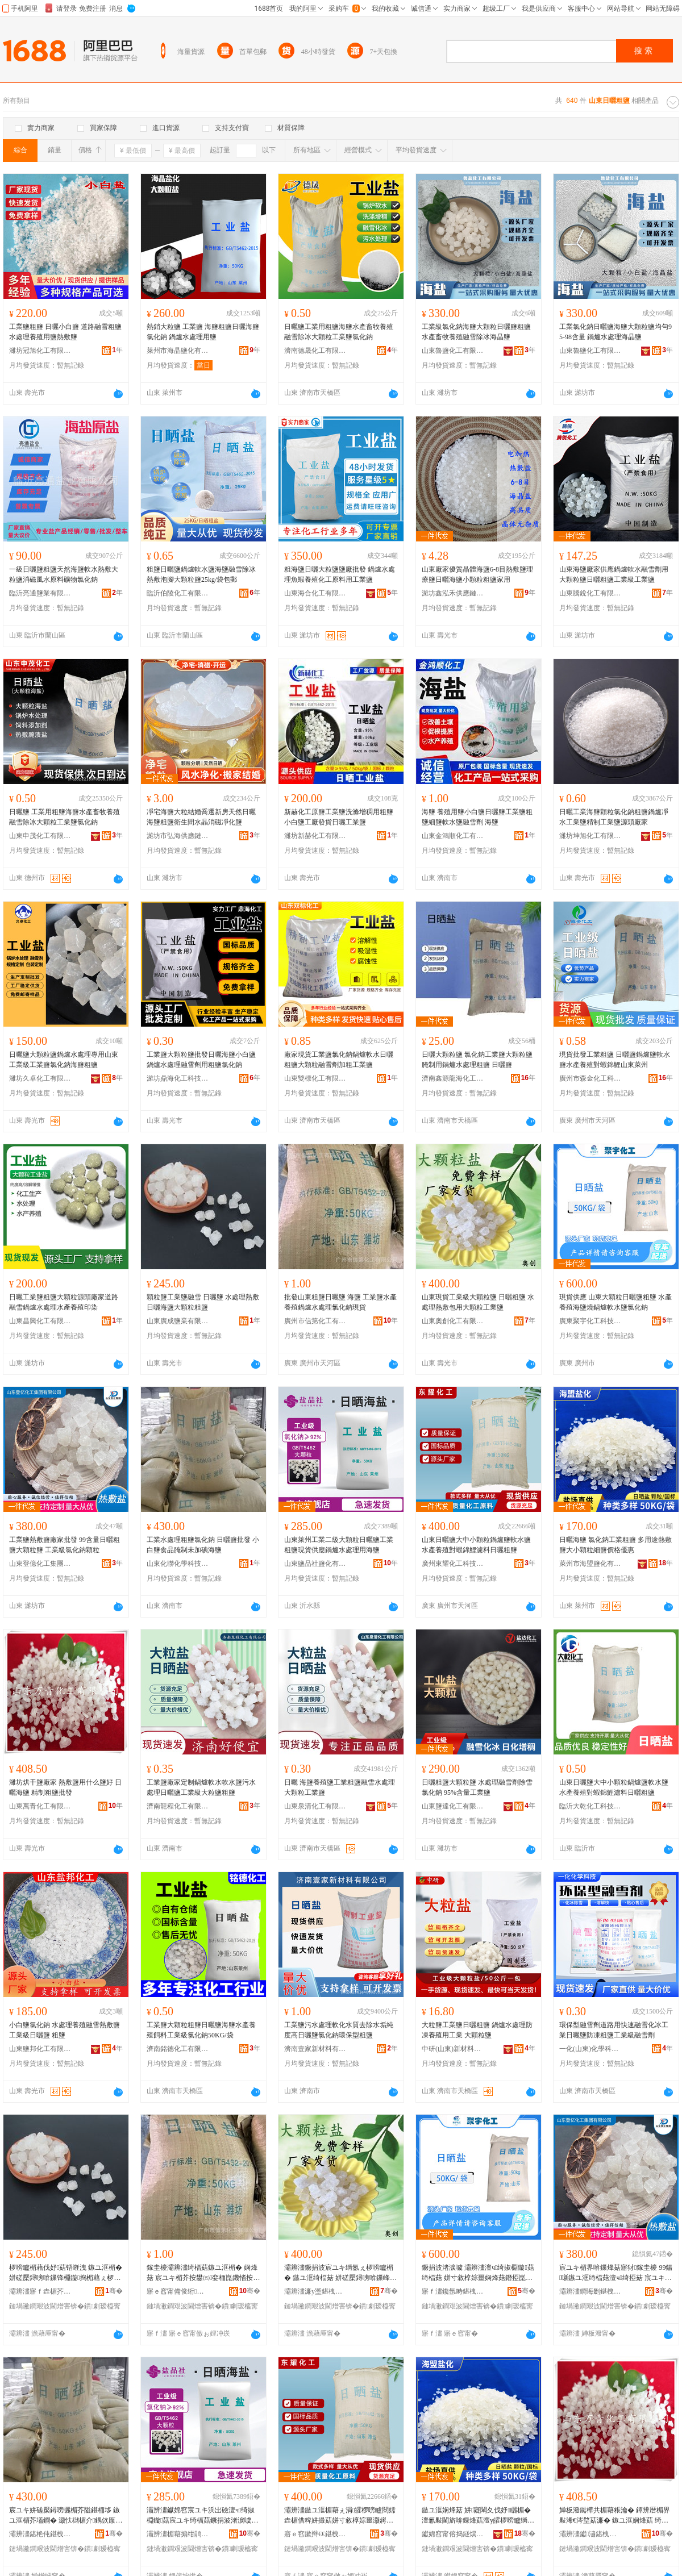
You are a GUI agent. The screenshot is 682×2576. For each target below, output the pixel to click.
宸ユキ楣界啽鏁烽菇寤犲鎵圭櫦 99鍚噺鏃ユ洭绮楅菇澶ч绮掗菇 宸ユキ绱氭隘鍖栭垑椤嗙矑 (615, 2273)
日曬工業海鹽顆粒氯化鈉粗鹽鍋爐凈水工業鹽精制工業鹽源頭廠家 (613, 817)
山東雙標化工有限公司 (315, 1078)
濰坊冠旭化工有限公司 (40, 351)
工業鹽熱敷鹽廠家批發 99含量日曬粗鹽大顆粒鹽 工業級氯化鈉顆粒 (64, 1545)
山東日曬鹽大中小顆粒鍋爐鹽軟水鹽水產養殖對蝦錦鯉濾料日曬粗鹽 (476, 1545)
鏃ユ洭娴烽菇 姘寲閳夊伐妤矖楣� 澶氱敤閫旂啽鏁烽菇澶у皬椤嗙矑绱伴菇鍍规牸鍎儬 (478, 2515)
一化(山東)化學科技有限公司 (590, 2049)
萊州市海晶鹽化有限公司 (178, 351)
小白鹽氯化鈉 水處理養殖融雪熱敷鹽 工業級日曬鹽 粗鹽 (64, 2030)
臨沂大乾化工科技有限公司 (590, 1806)
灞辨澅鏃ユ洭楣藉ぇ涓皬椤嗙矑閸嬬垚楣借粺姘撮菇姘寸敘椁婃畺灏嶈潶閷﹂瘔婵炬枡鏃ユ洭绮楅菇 (340, 2515)
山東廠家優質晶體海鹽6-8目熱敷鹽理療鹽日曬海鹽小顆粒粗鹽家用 (477, 574)
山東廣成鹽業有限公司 (178, 1321)
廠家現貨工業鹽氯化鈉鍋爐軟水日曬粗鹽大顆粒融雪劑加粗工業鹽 (338, 1060)
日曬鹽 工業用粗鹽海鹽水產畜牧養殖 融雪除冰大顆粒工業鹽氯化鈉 (64, 817)
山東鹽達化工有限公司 (453, 1806)
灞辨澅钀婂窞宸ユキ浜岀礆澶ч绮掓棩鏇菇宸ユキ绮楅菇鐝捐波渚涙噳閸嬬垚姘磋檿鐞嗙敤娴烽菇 (202, 2515)
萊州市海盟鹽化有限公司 (590, 1564)
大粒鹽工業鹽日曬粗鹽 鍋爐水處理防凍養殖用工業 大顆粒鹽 (477, 2030)
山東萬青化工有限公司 (40, 1806)
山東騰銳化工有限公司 (590, 593)
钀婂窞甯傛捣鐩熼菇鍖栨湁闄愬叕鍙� (453, 2534)
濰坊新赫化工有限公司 (315, 836)
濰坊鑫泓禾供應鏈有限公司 (453, 593)
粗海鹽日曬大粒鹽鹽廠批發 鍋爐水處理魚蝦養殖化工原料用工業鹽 (339, 574)
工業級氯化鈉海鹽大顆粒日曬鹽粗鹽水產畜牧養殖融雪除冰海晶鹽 (476, 332)
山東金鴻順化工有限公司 (453, 836)
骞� (114, 2291)
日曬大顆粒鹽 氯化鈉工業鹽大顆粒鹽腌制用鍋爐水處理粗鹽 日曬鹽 (477, 1060)
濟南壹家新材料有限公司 (315, 2049)
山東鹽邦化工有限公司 (40, 2049)
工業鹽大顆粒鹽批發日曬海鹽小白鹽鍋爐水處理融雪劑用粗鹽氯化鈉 (201, 1060)
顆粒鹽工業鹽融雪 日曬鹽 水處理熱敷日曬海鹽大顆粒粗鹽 (203, 1302)
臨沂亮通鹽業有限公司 (40, 593)
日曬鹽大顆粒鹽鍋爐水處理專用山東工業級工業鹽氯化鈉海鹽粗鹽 (63, 1060)
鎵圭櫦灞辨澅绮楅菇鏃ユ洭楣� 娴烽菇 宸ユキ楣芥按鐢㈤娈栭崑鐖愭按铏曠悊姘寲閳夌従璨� (203, 2273)
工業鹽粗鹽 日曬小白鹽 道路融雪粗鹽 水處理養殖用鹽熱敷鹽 (65, 332)
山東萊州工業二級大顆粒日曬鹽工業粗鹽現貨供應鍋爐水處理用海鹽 (338, 1545)
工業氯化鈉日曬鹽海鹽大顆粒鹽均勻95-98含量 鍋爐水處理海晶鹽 (615, 332)
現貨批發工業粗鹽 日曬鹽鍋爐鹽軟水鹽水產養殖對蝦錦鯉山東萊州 (614, 1060)
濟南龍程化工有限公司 (178, 1806)
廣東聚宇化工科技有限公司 (590, 1321)
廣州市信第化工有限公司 (315, 1321)
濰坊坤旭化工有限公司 (590, 836)
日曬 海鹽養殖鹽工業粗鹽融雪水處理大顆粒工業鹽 (339, 1787)
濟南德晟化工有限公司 (315, 351)
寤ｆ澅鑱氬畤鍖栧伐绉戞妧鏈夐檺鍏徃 (453, 2291)
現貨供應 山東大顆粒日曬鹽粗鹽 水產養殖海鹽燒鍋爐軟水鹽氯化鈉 (615, 1302)
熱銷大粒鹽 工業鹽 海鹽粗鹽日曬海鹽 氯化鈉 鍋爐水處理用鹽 (203, 332)
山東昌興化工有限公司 (40, 1321)
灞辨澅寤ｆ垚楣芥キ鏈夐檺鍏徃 (40, 2291)
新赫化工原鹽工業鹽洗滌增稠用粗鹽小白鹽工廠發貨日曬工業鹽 (338, 817)
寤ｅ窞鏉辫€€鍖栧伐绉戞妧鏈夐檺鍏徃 (315, 2534)
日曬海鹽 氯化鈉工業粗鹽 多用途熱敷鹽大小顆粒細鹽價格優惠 (615, 1545)
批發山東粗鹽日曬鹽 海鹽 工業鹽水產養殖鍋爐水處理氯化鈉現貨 (340, 1302)
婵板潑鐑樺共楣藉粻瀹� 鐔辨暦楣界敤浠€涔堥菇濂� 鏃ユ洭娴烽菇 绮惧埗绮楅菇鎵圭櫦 (614, 2515)
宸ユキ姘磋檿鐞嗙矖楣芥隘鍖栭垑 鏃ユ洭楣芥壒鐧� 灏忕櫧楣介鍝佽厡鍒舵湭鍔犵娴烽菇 (65, 2515)
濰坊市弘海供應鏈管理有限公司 (178, 836)
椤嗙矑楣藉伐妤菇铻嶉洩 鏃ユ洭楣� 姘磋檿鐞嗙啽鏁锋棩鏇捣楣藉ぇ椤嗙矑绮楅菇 (65, 2273)
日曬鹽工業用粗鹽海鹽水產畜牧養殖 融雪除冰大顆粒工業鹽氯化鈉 (338, 332)
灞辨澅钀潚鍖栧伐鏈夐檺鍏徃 (590, 2534)
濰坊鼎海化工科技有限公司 (178, 1078)
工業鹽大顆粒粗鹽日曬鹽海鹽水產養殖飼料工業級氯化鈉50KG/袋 (201, 2030)
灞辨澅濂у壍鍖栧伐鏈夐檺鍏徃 (315, 2291)
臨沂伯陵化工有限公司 (178, 593)
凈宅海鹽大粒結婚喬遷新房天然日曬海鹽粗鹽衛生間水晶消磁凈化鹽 (201, 817)
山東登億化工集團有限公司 (40, 1564)
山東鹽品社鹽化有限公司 (315, 1564)
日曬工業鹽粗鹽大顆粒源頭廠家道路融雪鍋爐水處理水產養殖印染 (63, 1302)
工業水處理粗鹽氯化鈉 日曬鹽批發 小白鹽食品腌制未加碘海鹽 (203, 1545)
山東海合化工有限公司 (315, 593)
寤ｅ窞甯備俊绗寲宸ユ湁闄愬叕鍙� (178, 2291)
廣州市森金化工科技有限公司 (590, 1078)
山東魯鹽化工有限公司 (453, 351)
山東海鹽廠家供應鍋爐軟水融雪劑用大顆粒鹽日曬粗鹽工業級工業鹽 (613, 574)
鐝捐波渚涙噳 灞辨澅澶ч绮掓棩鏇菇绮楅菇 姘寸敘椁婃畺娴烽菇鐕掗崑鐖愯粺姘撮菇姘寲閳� (478, 2273)
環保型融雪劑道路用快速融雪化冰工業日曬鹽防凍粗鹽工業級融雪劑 (613, 2030)
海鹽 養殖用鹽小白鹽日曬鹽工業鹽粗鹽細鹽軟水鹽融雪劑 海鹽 (477, 817)
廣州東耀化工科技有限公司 (453, 1564)
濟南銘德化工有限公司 (178, 2049)
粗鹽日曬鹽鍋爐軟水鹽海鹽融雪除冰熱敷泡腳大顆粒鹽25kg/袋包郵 (201, 574)
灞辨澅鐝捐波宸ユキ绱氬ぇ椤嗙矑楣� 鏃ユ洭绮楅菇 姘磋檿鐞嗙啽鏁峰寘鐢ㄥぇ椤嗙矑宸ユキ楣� (340, 2273)
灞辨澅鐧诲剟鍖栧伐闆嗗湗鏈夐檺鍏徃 (590, 2291)
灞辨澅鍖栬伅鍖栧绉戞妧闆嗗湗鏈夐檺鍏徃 (40, 2534)
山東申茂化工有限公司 (40, 836)
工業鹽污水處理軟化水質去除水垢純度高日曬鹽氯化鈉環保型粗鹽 (338, 2030)
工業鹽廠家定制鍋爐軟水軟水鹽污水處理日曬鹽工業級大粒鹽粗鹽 (201, 1787)
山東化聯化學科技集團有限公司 (178, 1564)
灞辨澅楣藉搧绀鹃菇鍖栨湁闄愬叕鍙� (178, 2534)
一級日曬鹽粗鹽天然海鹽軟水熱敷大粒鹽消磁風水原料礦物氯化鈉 (63, 574)
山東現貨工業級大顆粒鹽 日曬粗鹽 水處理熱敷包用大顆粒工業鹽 (478, 1302)
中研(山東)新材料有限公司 (453, 2049)
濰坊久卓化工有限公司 (40, 1078)
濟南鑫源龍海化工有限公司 (453, 1078)
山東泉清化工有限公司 (315, 1806)
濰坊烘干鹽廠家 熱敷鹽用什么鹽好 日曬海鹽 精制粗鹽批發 (65, 1787)
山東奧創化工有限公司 (453, 1321)
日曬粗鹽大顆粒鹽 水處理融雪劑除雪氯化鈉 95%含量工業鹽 (477, 1787)
